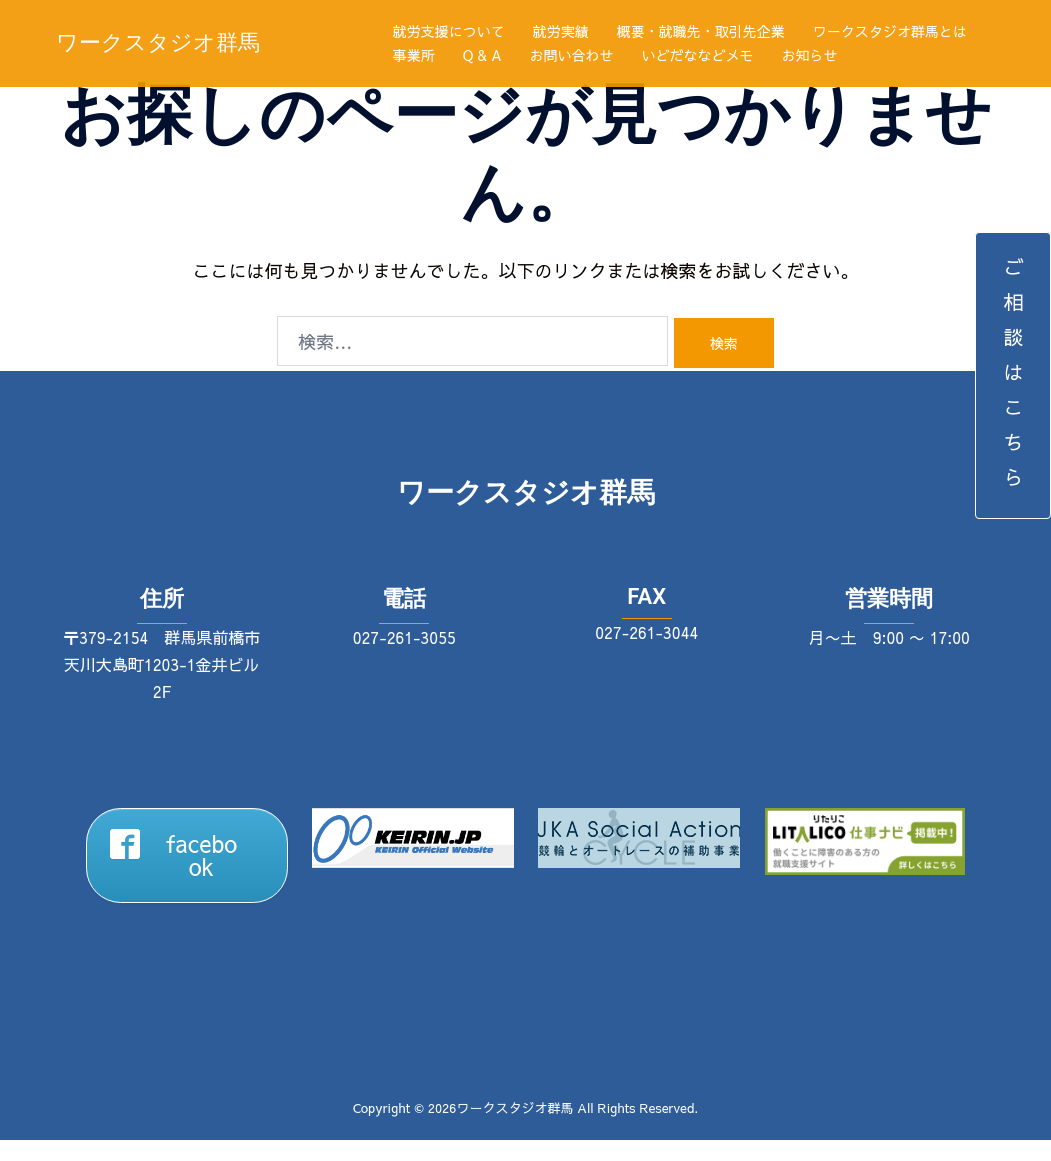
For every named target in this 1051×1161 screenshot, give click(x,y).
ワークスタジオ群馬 (158, 42)
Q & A (482, 55)
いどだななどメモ (698, 55)
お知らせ (810, 55)
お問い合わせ (572, 55)
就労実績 (561, 31)
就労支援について (449, 31)
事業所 (414, 55)
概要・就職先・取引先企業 (701, 31)
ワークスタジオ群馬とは (890, 31)
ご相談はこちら (1013, 375)
